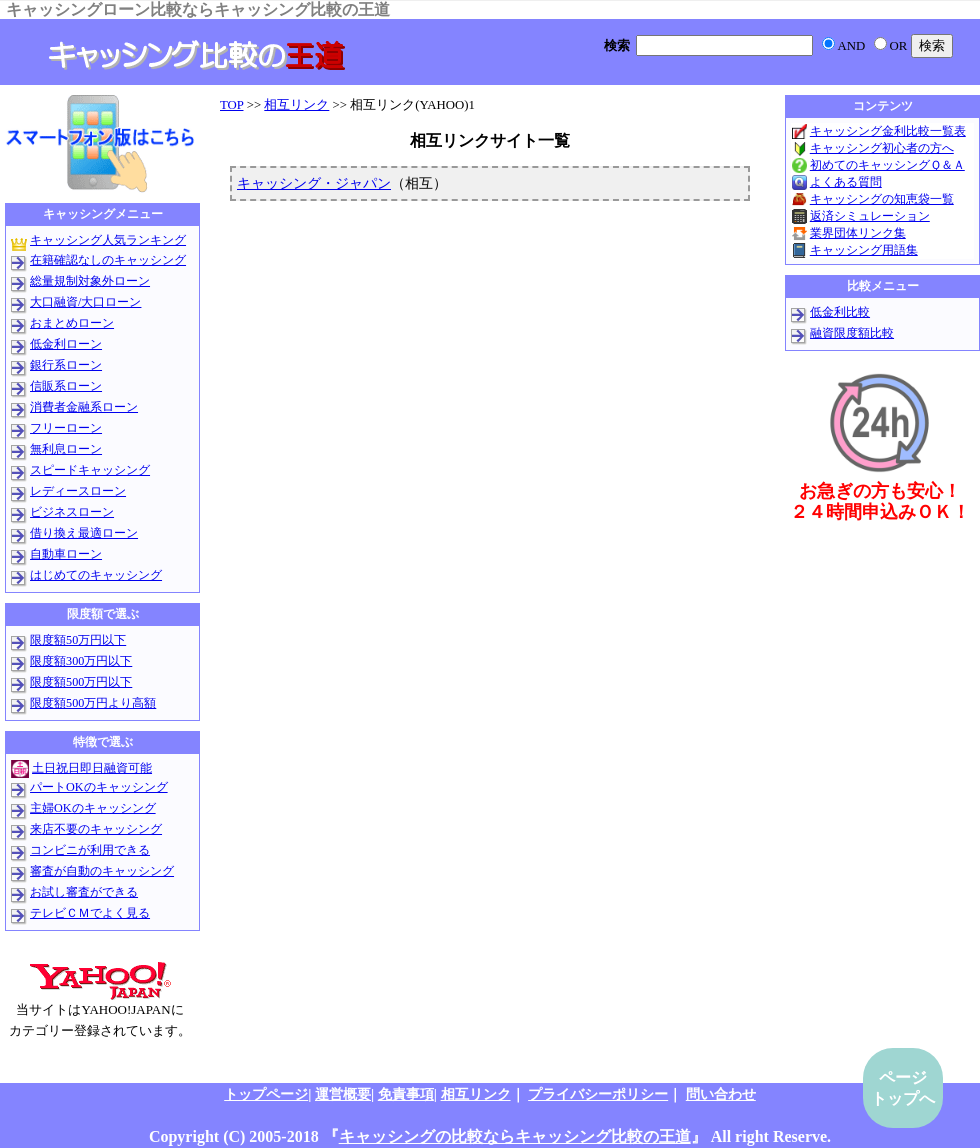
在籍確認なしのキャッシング (108, 260)
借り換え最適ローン (84, 533)
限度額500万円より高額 (93, 703)
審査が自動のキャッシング (102, 871)
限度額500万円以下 (81, 682)
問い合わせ (721, 1094)
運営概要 (343, 1094)
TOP (231, 105)
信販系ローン (66, 386)
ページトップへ (903, 1088)
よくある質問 (846, 182)
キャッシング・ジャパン (314, 183)
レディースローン (78, 491)
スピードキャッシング (90, 470)
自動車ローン (66, 554)
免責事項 (406, 1094)
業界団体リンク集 (858, 233)
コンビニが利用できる (90, 850)
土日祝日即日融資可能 (92, 768)
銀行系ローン (66, 365)
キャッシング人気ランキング (108, 240)
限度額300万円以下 (81, 661)
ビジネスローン (72, 512)
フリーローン (66, 428)
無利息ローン (66, 449)
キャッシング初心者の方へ (882, 148)
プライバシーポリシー (598, 1094)
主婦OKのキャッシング (93, 808)
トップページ (266, 1094)
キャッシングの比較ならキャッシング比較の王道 (515, 1136)
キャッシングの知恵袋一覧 (882, 199)
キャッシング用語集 (864, 250)
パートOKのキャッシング (99, 787)
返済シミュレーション (870, 216)
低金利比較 (840, 312)
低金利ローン (66, 344)
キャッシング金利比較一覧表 (888, 131)
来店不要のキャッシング (96, 829)
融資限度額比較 (852, 333)
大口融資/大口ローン (85, 302)
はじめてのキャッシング (96, 575)
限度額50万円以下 (78, 640)
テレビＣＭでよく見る (90, 913)
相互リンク (296, 105)
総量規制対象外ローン (90, 281)
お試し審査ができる (84, 892)
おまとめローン (72, 323)
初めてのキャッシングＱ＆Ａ (887, 165)
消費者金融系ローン (84, 407)
